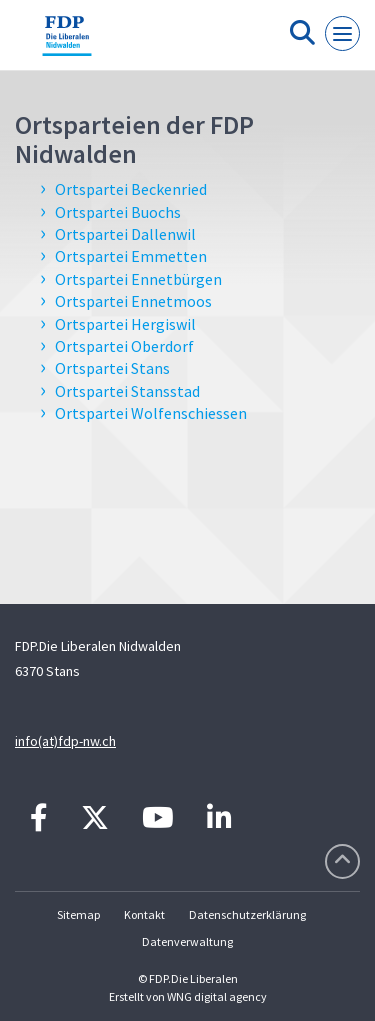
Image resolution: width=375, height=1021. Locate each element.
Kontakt (144, 914)
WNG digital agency (217, 996)
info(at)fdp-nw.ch (65, 741)
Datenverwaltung (187, 941)
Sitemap (78, 914)
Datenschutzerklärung (247, 914)
